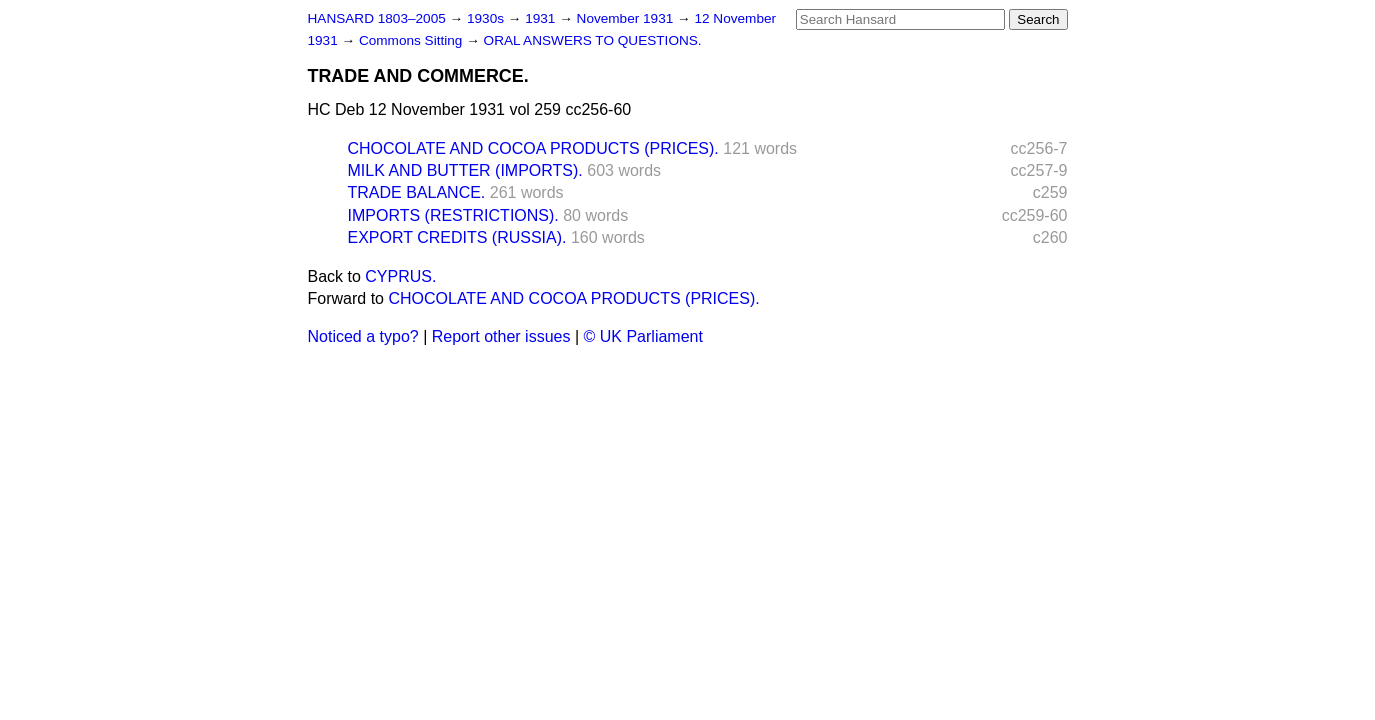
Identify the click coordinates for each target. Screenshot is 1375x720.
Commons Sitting (412, 40)
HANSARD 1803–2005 (377, 18)
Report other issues (501, 336)
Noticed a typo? (363, 336)
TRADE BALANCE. (417, 192)
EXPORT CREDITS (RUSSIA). (457, 237)
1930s (487, 18)
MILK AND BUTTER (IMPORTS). (465, 170)
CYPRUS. (400, 276)
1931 (542, 18)
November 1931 (627, 18)
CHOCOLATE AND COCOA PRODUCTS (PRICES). (533, 148)
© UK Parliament (643, 336)
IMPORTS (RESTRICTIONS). (453, 215)
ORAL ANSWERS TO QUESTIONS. (593, 40)
